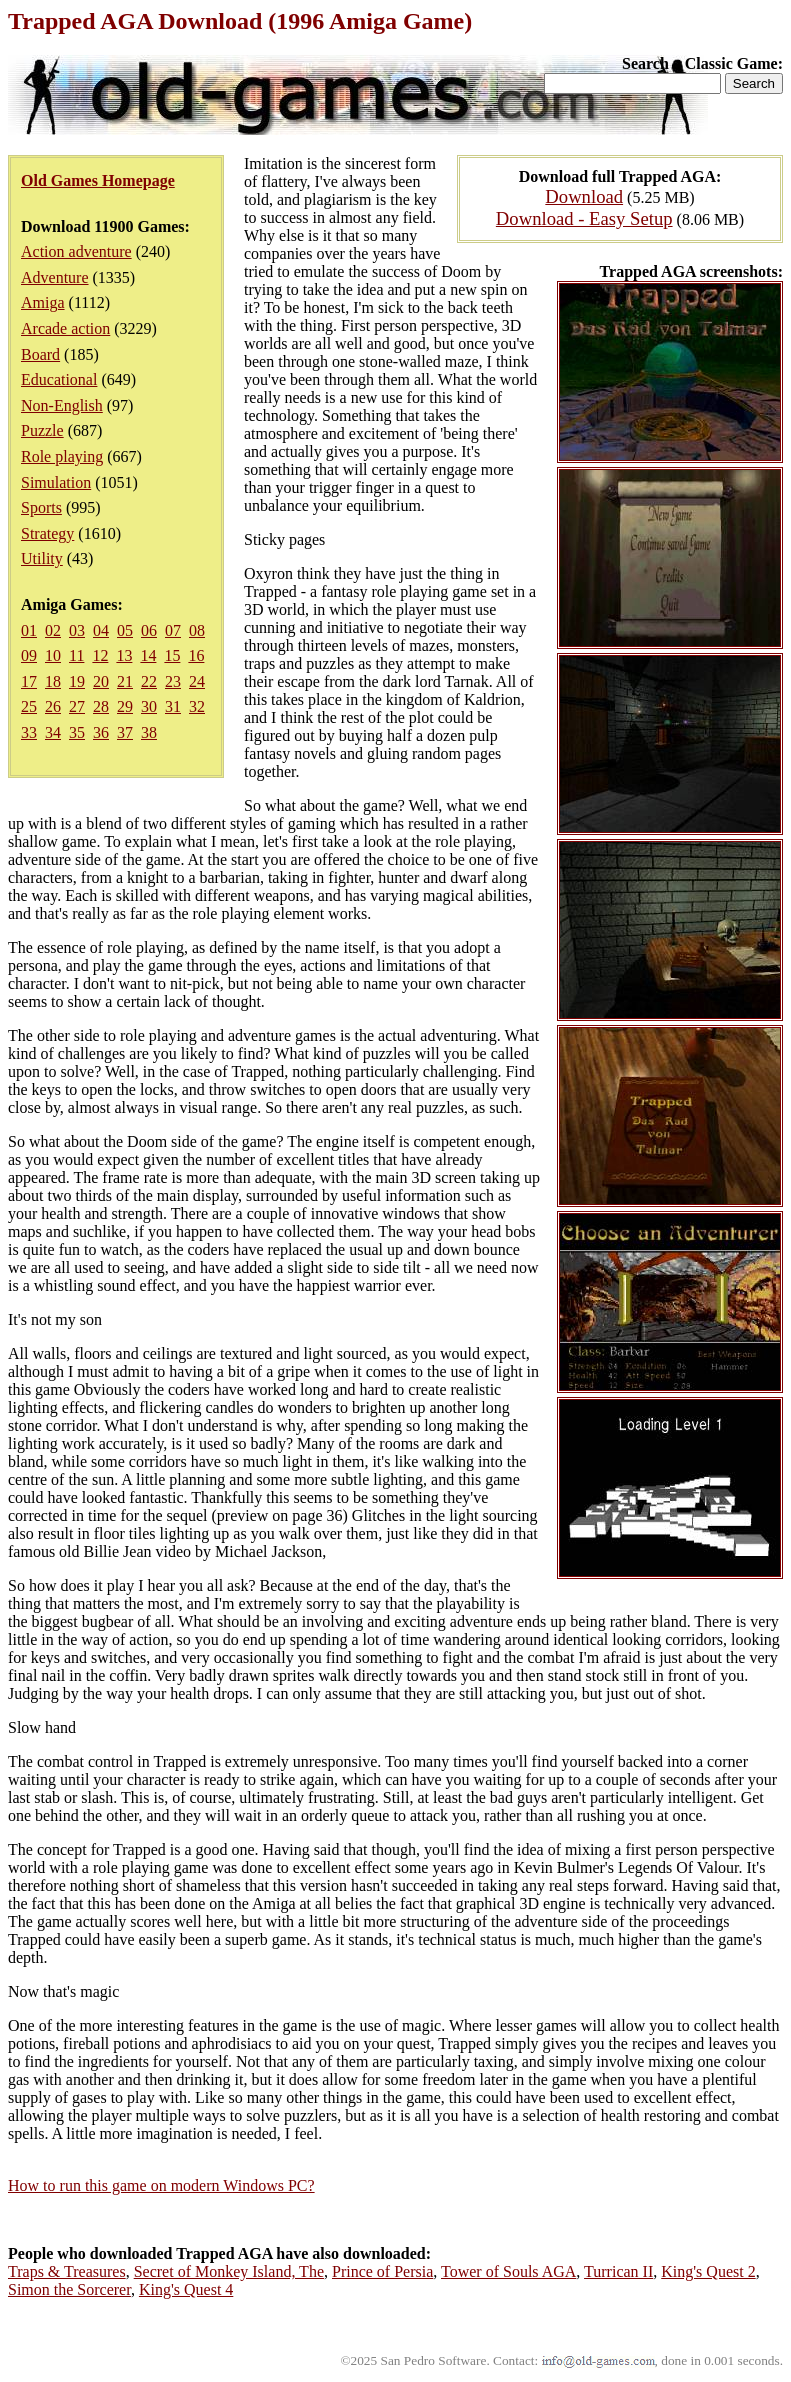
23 (173, 681)
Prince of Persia (382, 2271)
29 (125, 706)
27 (77, 706)
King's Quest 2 (708, 2271)
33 (29, 732)
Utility (42, 558)
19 (77, 681)
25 (29, 706)
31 (173, 706)
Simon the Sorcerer (69, 2289)
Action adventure (76, 251)
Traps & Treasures (67, 2271)
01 (29, 630)
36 (101, 732)
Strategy (47, 533)
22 (149, 681)
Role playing (62, 456)
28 (101, 706)
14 (148, 655)
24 (197, 681)
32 (197, 706)
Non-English (62, 405)
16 (196, 655)
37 (125, 732)
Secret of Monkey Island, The (229, 2271)
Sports (41, 507)
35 (77, 732)
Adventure (55, 277)
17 (29, 681)
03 (77, 630)
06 (149, 630)
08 (197, 630)
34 (53, 732)
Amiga (43, 302)
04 (101, 630)
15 (172, 655)
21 (125, 681)
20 (101, 681)
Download (584, 196)
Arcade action (65, 328)
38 (149, 732)
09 (29, 655)
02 (53, 630)
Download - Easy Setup (584, 218)
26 (53, 706)
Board (40, 354)
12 (100, 655)
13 (124, 655)
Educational (59, 379)
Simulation (56, 482)
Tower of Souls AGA (508, 2271)
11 (76, 655)
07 (173, 630)
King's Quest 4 (186, 2289)
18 (53, 681)
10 (53, 655)
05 (125, 630)
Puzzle (42, 430)
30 (149, 706)
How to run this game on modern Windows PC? (161, 2185)
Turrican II (618, 2271)
